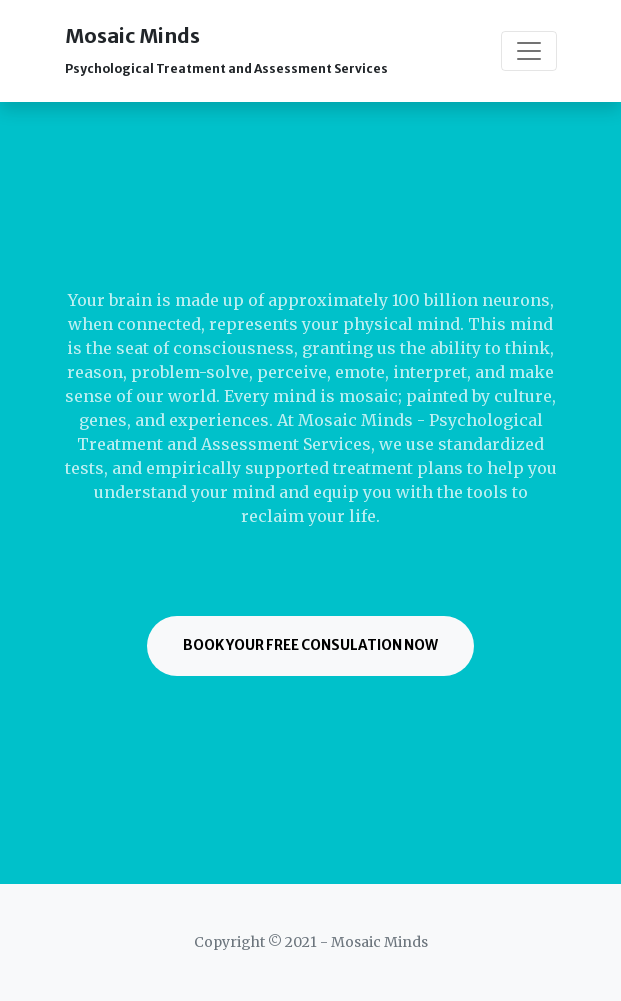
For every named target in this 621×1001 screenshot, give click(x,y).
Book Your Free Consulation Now (310, 645)
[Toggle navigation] (529, 51)
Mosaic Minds (226, 49)
